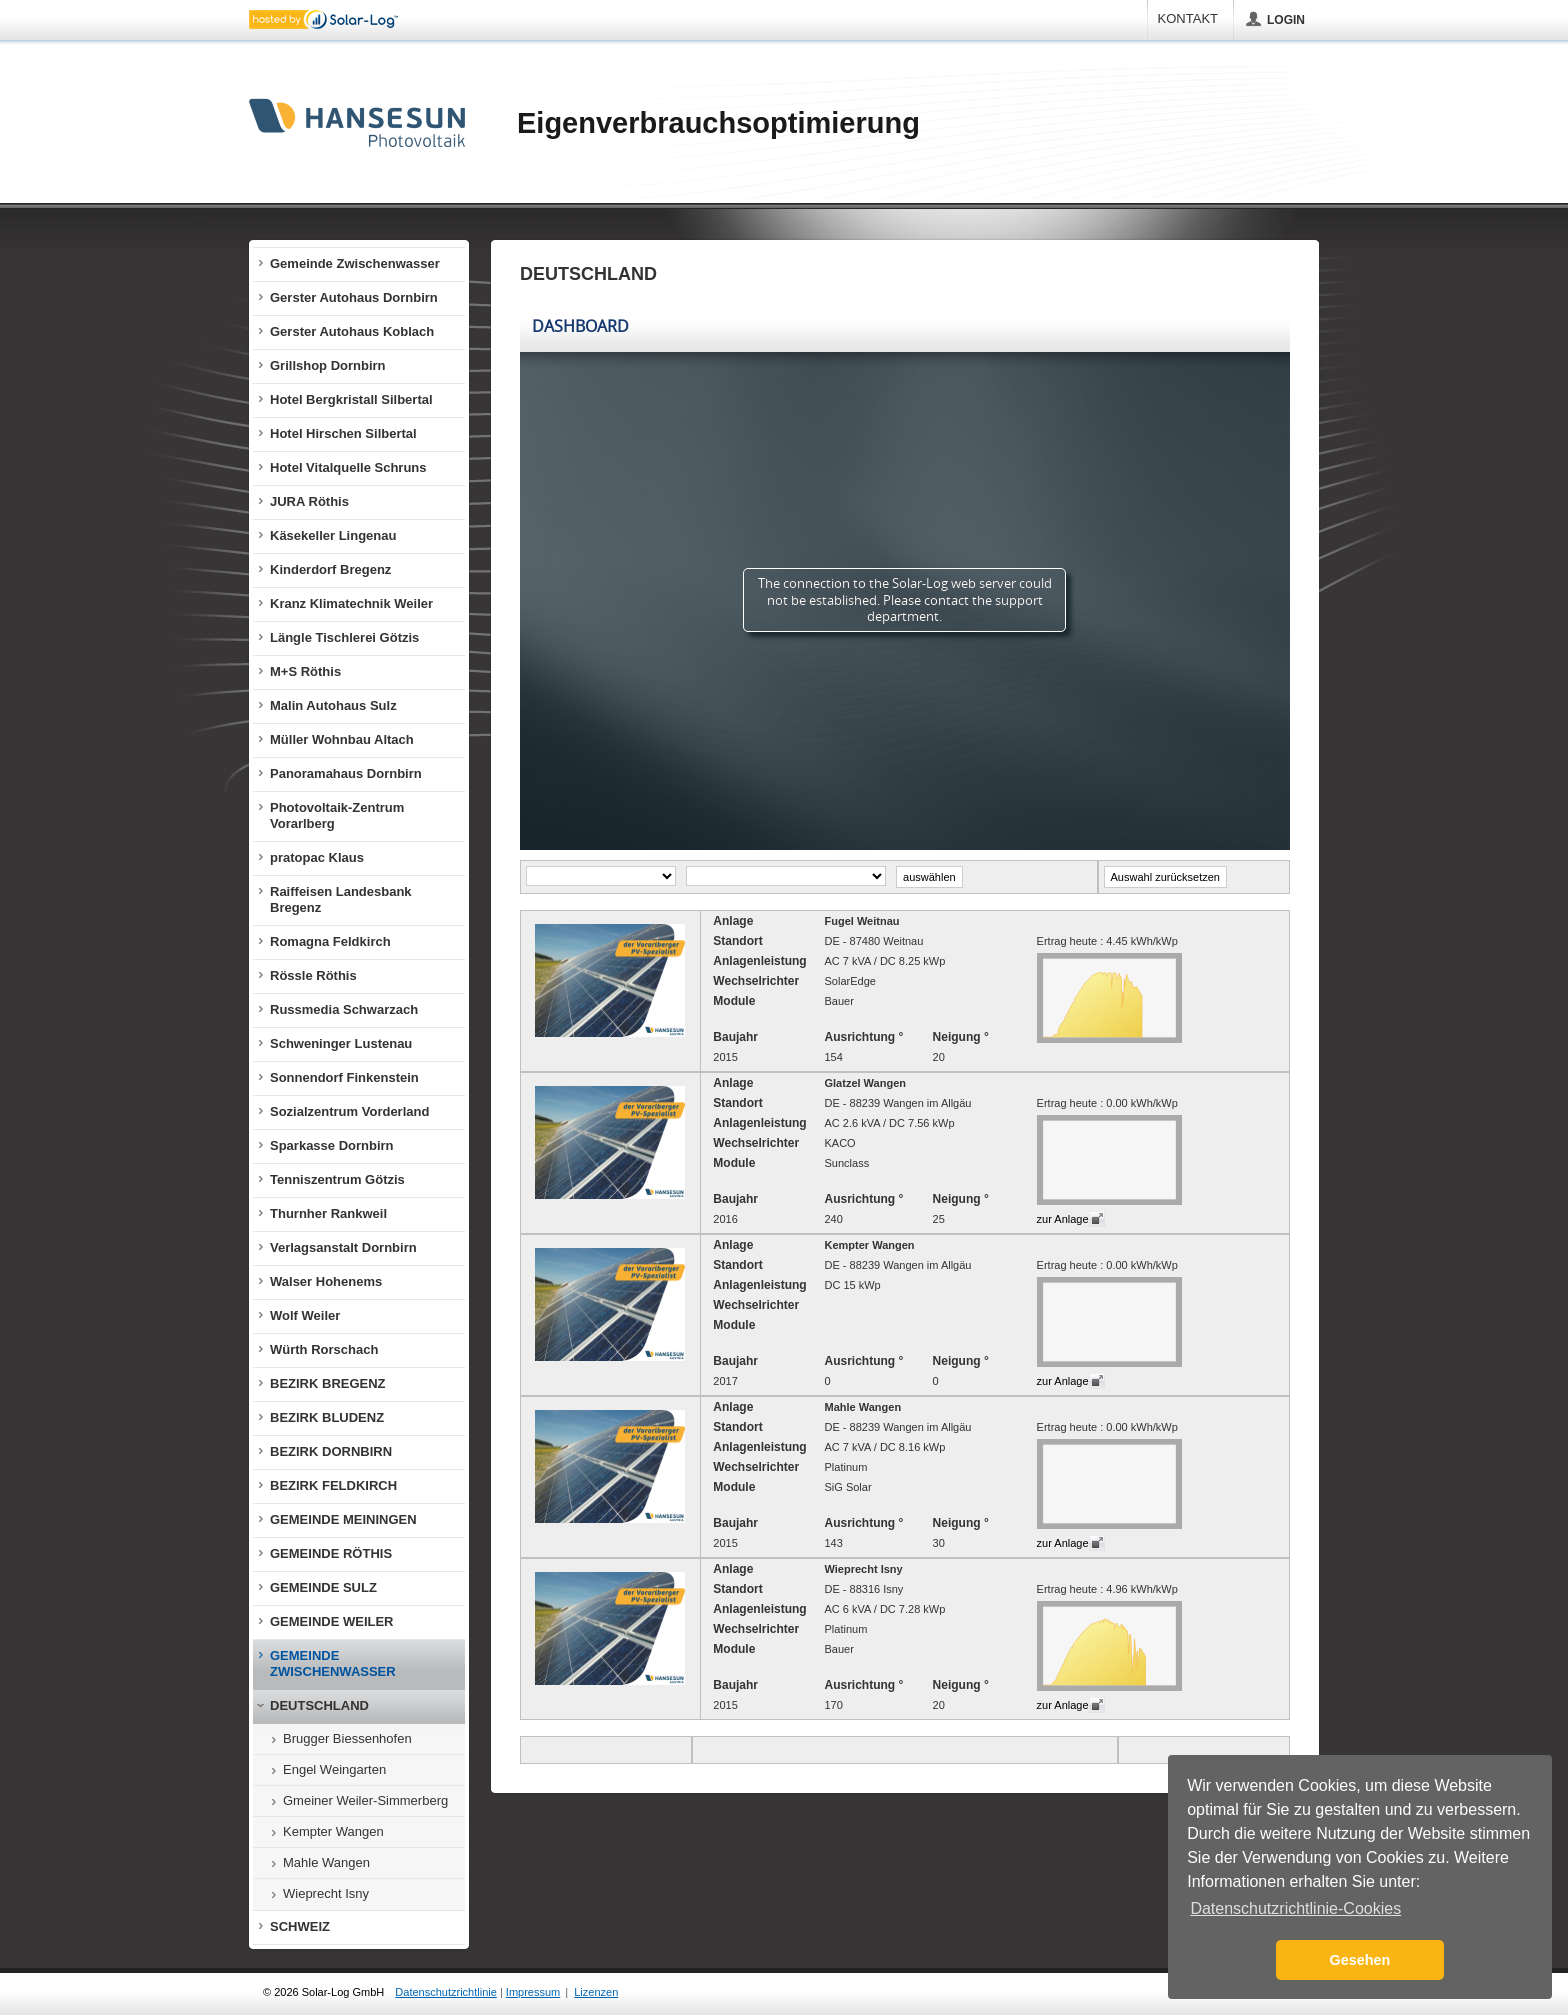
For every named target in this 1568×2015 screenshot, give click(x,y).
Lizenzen (596, 1992)
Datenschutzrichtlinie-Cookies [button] (1295, 1908)
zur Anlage (1063, 1219)
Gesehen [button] (1360, 1960)
